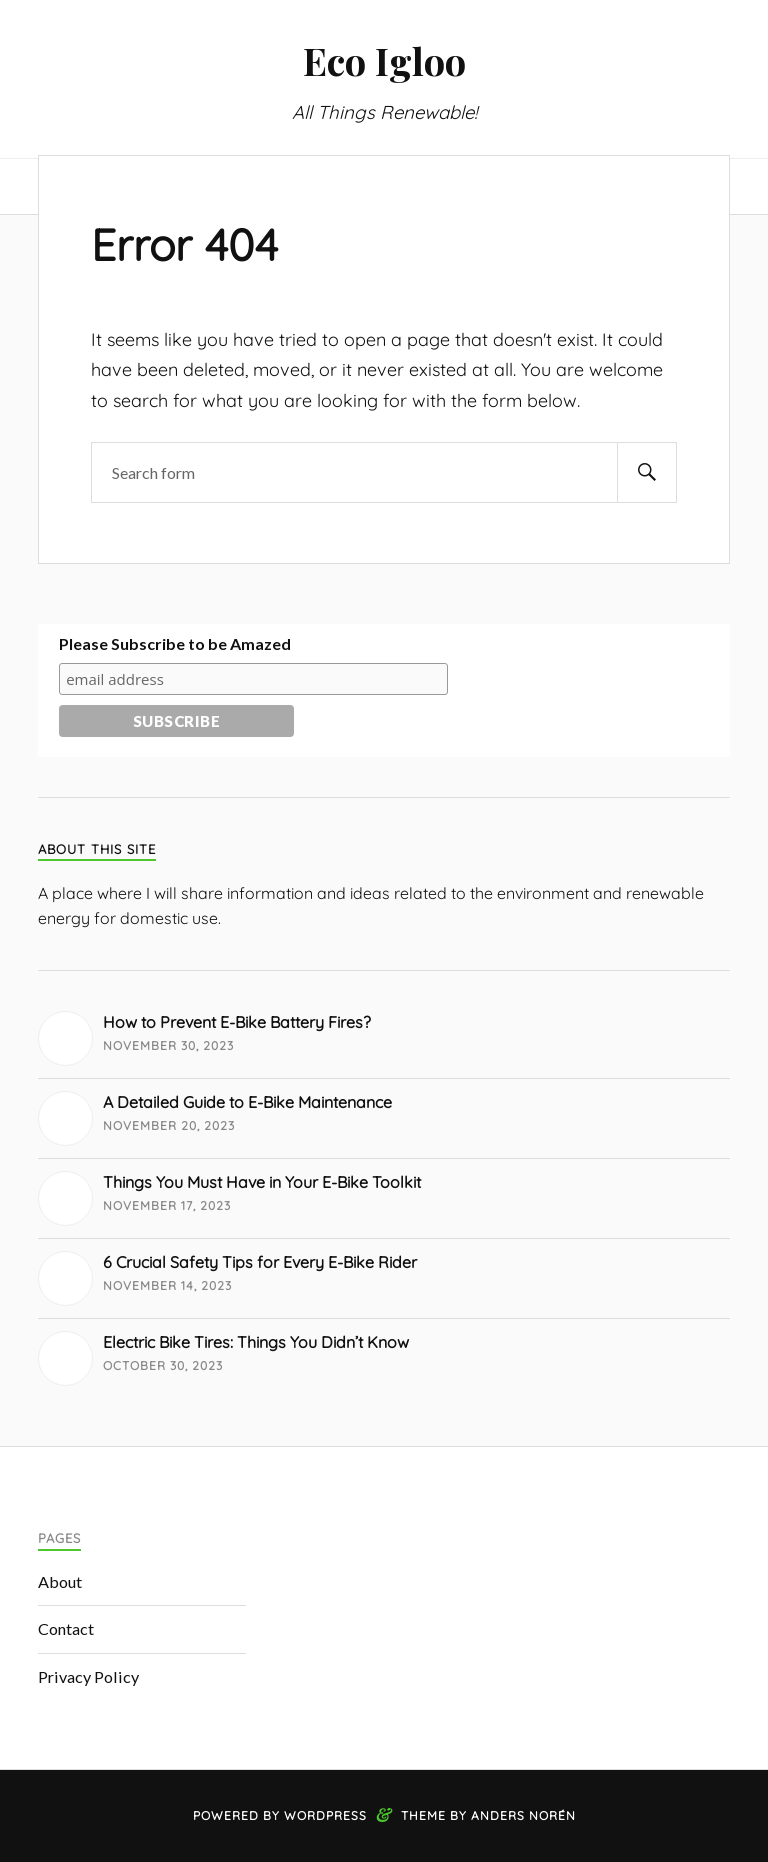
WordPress (325, 1815)
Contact (66, 1628)
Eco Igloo (384, 60)
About (60, 1581)
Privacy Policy (88, 1676)
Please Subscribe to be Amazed (175, 643)
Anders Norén (523, 1815)
